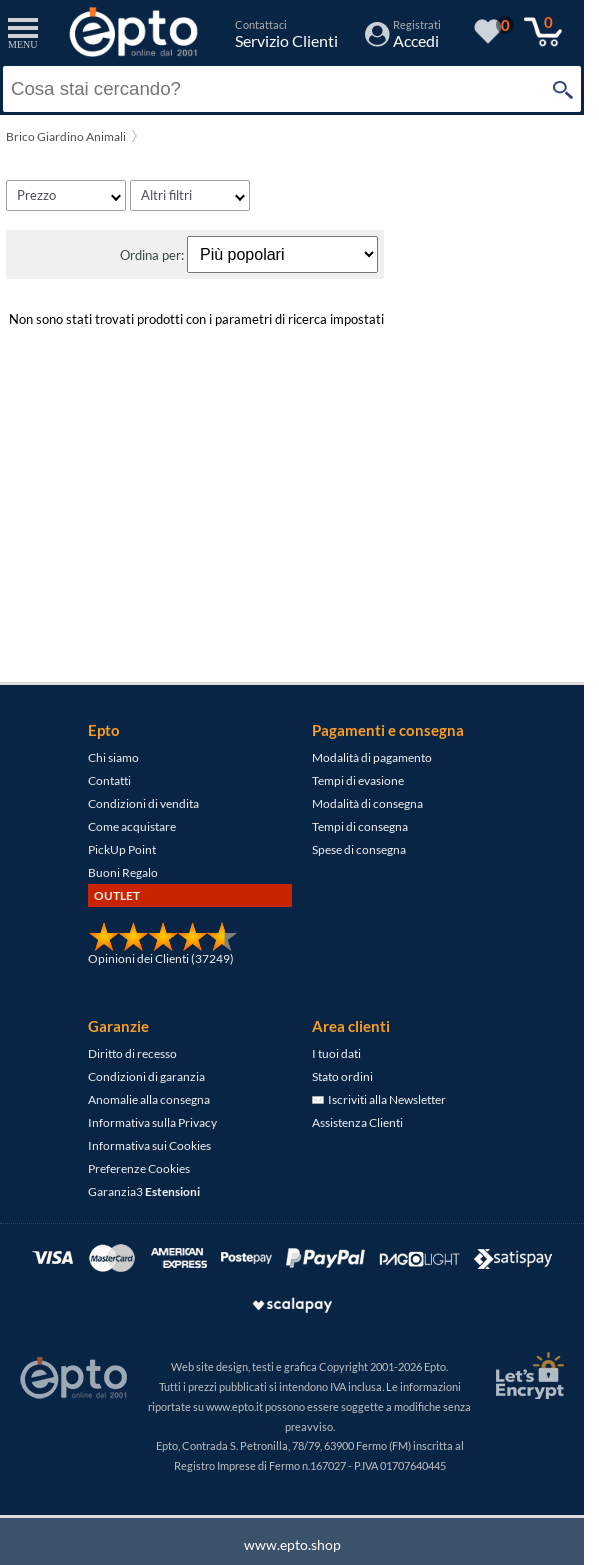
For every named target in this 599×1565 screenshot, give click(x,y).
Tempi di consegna (360, 826)
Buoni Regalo (123, 872)
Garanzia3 (144, 1191)
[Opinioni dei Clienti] (163, 947)
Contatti (109, 780)
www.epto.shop (292, 1544)
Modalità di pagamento (372, 757)
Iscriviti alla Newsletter (379, 1099)
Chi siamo (113, 757)
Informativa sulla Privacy (152, 1122)
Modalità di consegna (367, 803)
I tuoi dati (336, 1053)
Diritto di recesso (132, 1053)
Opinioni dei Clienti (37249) (161, 958)
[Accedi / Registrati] (403, 40)
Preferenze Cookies (139, 1168)
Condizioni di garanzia (146, 1076)
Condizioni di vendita (143, 803)
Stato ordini (342, 1076)
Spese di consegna (359, 849)
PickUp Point (122, 849)
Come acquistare (132, 826)
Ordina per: (153, 255)
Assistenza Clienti (357, 1122)
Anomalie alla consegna (149, 1099)
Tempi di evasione (358, 780)
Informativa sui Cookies (149, 1145)
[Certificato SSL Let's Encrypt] (527, 1375)
